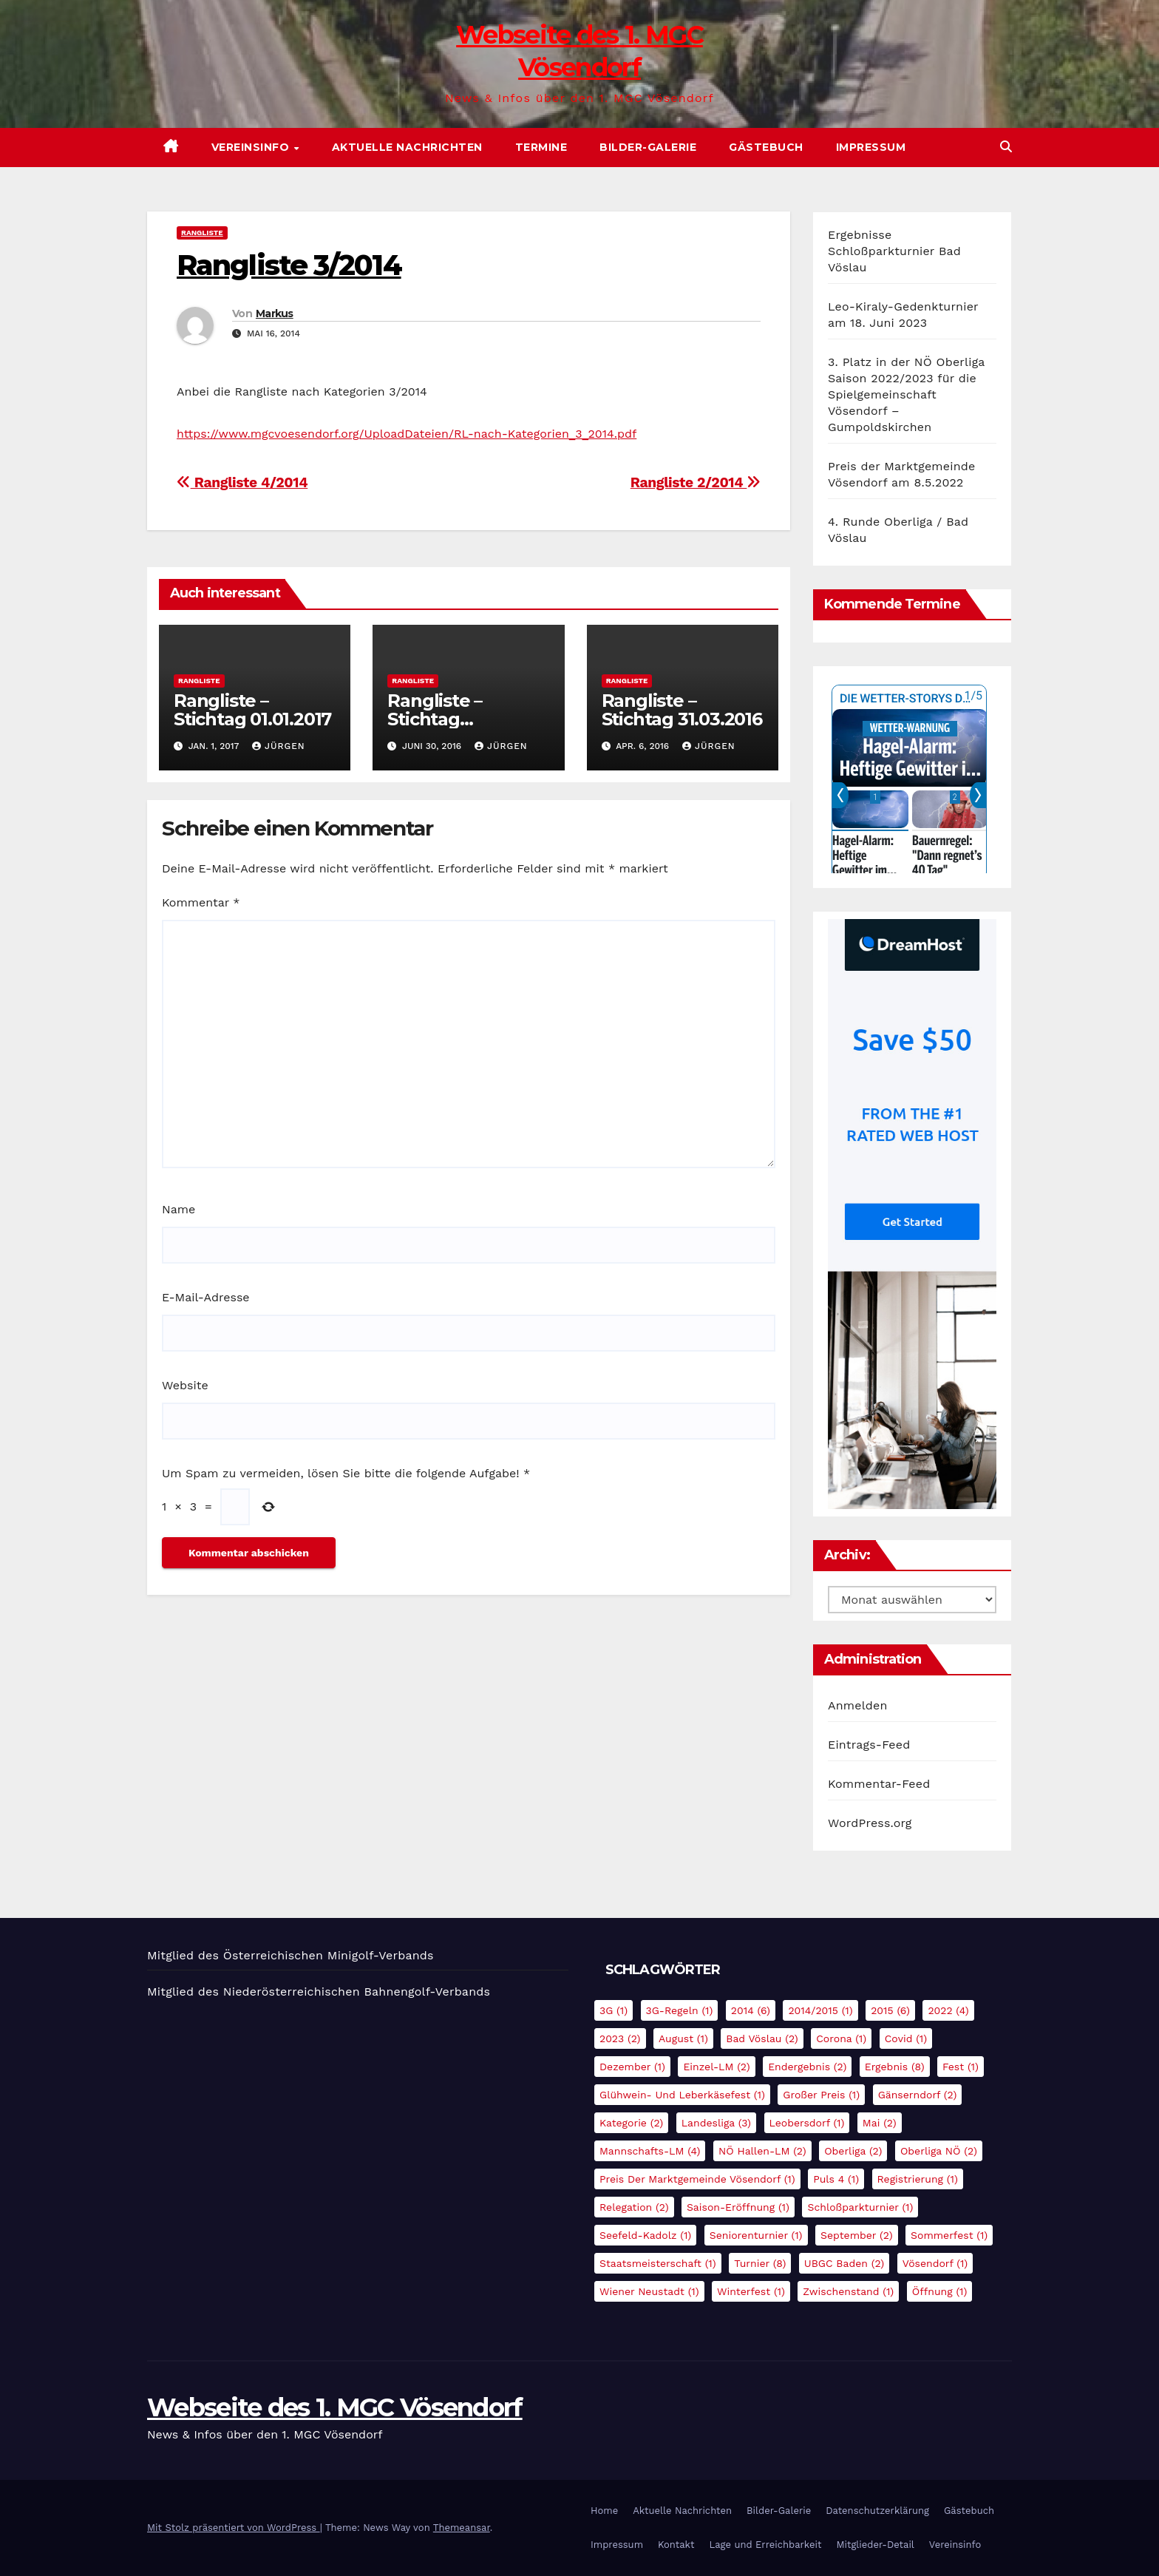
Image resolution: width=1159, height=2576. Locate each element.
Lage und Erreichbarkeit (765, 2544)
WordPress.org (870, 1823)
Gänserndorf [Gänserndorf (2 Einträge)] (917, 2095)
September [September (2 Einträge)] (856, 2235)
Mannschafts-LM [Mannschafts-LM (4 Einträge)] (649, 2151)
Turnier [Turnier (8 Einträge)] (760, 2263)
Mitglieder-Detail (875, 2544)
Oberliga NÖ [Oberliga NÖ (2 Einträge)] (938, 2151)
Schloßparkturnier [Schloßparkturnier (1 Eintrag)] (860, 2207)
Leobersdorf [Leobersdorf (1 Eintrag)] (807, 2123)
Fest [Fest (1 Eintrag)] (960, 2066)
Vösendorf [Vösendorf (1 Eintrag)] (935, 2263)
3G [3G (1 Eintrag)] (613, 2010)
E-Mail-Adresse (206, 1297)
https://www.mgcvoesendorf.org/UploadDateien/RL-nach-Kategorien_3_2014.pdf (406, 434)
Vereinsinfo (252, 147)
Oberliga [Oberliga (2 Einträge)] (853, 2151)
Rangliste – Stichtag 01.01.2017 (252, 710)
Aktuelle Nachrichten (407, 147)
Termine (541, 147)
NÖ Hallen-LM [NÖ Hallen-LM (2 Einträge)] (762, 2151)
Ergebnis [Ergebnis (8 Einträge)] (895, 2066)
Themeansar (461, 2527)
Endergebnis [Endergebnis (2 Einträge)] (807, 2066)
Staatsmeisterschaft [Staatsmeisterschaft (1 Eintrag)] (657, 2263)
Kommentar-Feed (879, 1784)
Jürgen (278, 746)
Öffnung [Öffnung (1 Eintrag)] (940, 2291)
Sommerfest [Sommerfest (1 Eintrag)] (949, 2235)
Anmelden (858, 1705)
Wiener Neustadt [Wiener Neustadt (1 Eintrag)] (649, 2291)
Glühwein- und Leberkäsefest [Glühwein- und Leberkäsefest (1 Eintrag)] (682, 2095)
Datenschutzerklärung (877, 2510)
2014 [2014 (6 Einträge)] (750, 2010)
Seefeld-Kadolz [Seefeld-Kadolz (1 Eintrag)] (645, 2235)
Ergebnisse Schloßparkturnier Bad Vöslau (894, 251)
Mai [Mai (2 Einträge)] (880, 2123)
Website (185, 1385)
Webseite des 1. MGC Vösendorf (335, 2407)
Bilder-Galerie (647, 147)
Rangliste (202, 232)
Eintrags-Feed (869, 1745)
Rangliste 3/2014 (289, 265)
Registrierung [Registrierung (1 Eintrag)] (917, 2179)
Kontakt (676, 2544)
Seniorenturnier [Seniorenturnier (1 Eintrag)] (756, 2235)
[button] (1006, 147)
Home (604, 2510)
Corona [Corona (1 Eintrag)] (841, 2038)
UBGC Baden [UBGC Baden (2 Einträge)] (844, 2263)
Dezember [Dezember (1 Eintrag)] (632, 2066)
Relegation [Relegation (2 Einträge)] (634, 2207)
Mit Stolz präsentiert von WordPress (233, 2527)
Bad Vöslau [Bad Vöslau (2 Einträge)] (762, 2038)
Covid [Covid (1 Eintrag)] (906, 2038)
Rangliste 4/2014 (242, 482)
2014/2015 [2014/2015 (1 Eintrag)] (820, 2010)
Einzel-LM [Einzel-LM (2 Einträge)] (716, 2066)
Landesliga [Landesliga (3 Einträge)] (716, 2123)
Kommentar (200, 902)
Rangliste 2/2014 (696, 482)
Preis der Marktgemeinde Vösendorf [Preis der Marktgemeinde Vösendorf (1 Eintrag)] (697, 2179)
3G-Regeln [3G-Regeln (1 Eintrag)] (679, 2010)
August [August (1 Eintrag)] (683, 2038)
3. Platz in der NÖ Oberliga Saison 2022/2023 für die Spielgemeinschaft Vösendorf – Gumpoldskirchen (906, 394)
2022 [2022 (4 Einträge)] (948, 2010)
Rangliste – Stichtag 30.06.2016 (434, 719)
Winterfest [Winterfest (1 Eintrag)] (751, 2291)
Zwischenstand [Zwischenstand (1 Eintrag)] (848, 2291)
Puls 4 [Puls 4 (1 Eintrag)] (836, 2179)
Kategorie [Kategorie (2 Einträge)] (631, 2123)
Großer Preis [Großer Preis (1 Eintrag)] (821, 2095)
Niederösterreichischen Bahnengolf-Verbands (356, 1991)
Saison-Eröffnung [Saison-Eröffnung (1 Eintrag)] (738, 2207)
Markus (274, 313)
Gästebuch (766, 147)
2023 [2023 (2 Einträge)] (620, 2038)
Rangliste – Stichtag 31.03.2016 (682, 710)
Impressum (871, 147)
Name (178, 1209)
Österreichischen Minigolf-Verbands (328, 1955)
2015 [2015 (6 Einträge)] (890, 2010)
